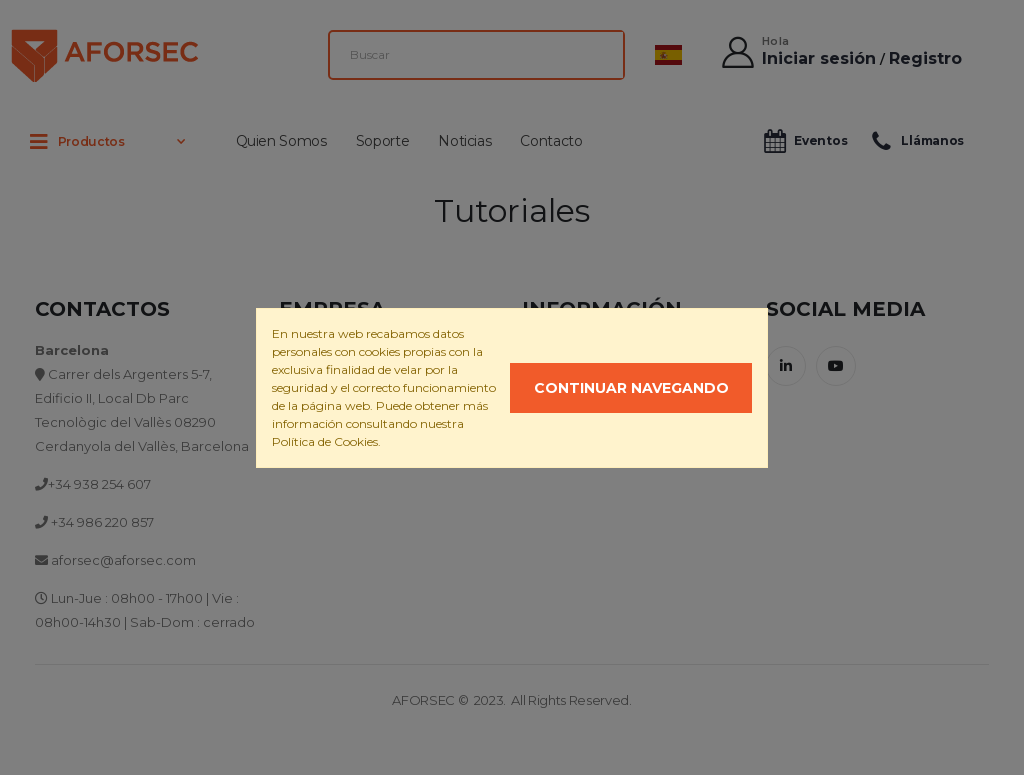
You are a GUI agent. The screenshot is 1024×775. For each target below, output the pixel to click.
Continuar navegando (631, 388)
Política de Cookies (325, 441)
